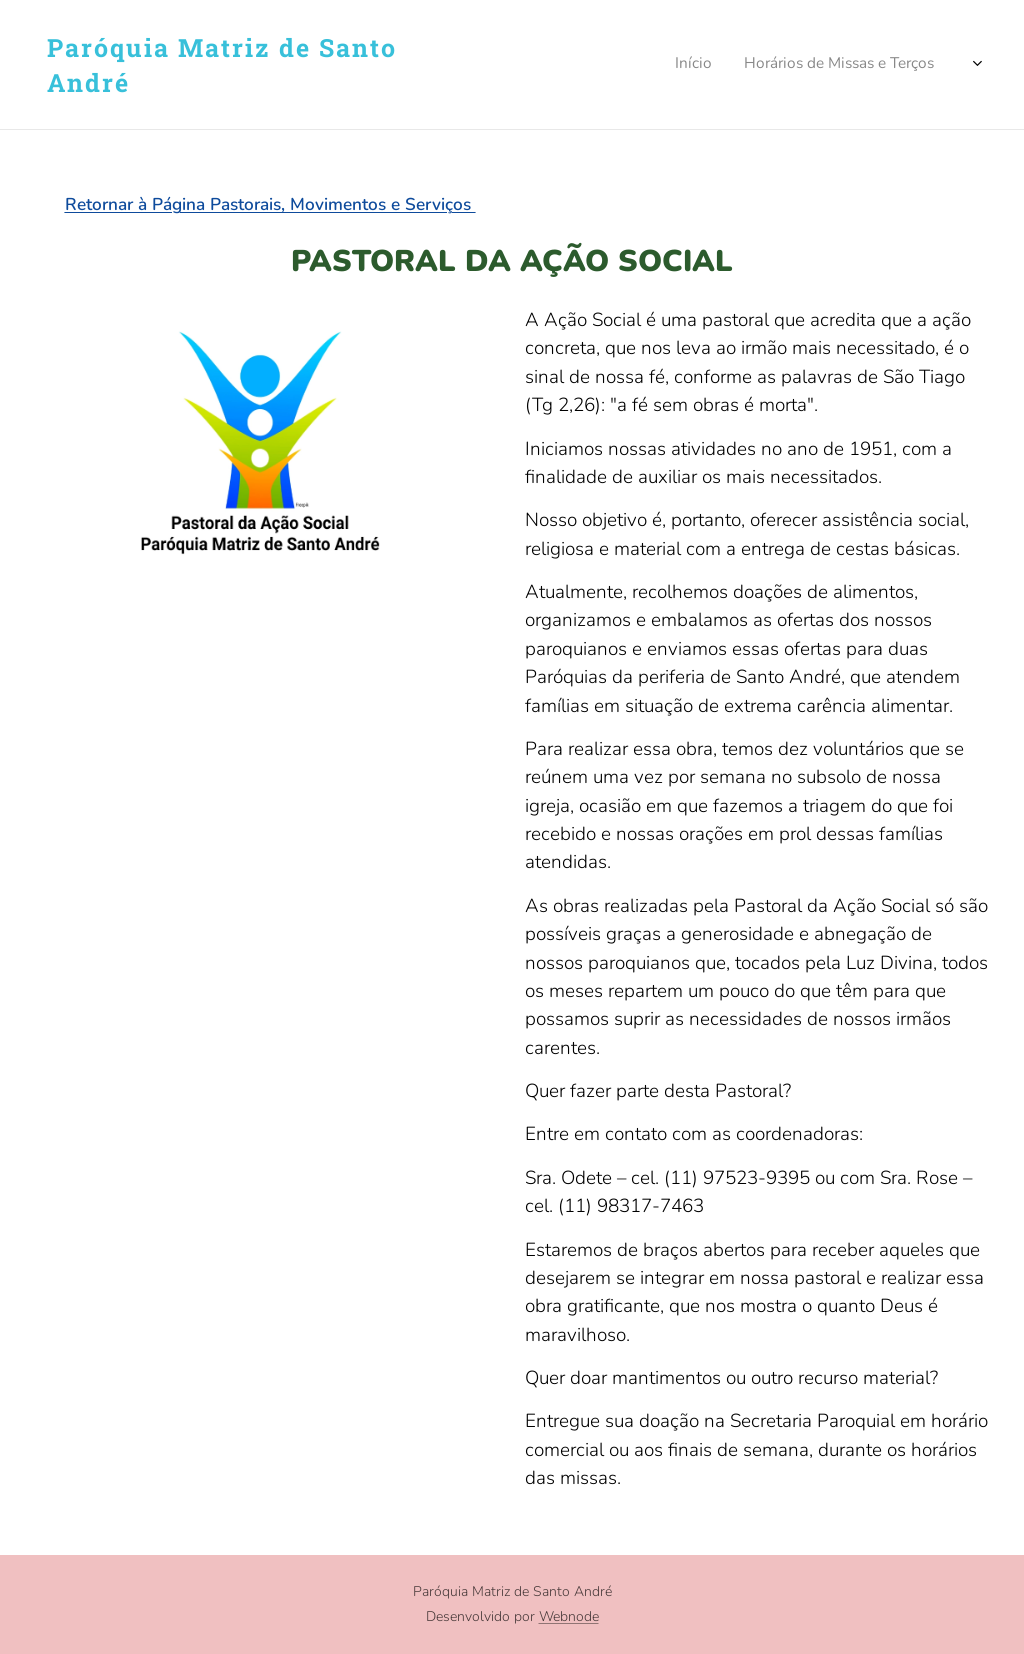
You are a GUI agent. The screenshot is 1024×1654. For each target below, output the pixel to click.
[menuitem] (698, 65)
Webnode (569, 1616)
